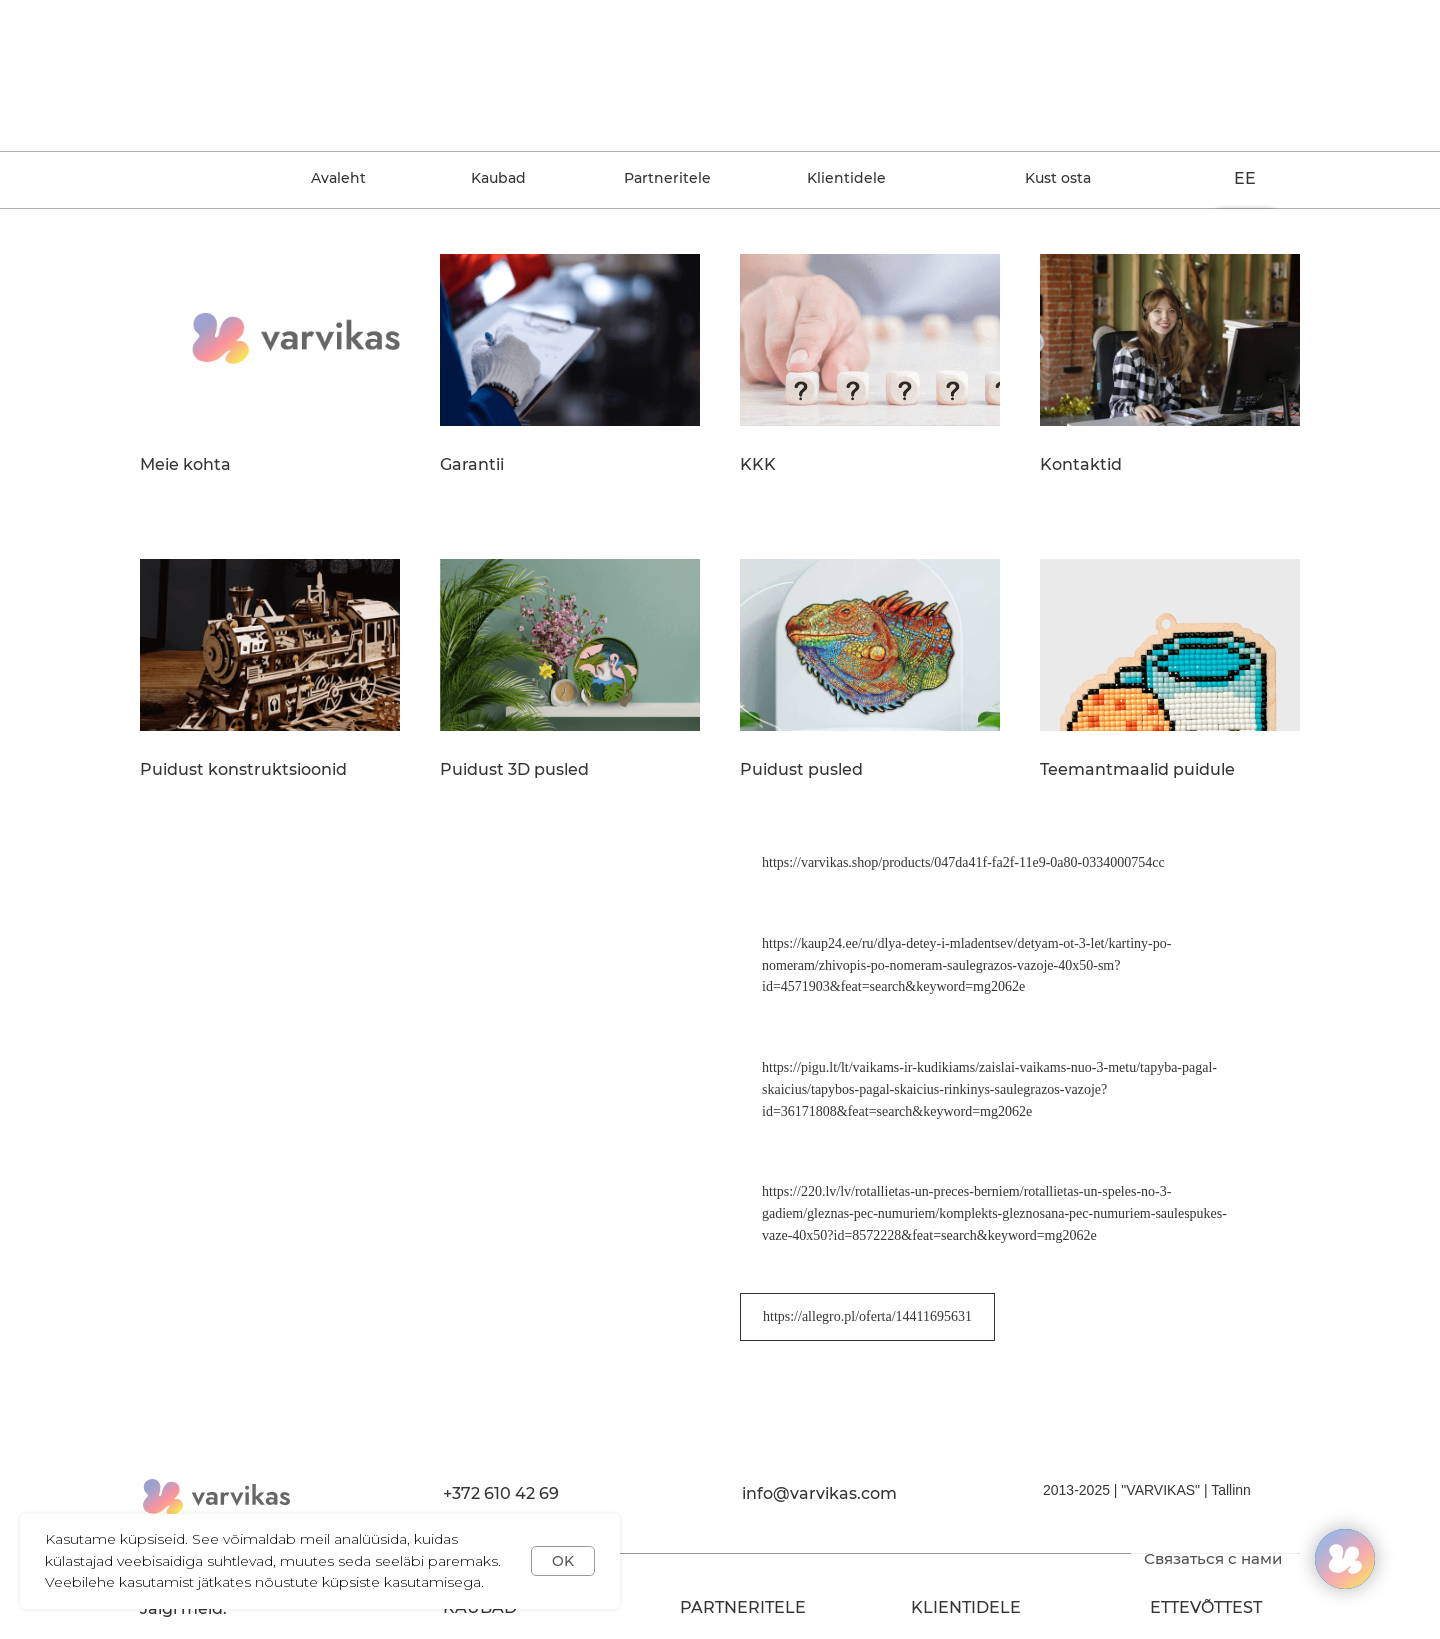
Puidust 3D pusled (514, 770)
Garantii (472, 465)
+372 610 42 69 (501, 1493)
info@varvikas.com (819, 1493)
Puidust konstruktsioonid (243, 770)
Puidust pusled (801, 770)
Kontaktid (1081, 465)
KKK (758, 465)
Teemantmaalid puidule (1137, 770)
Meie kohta (185, 465)
